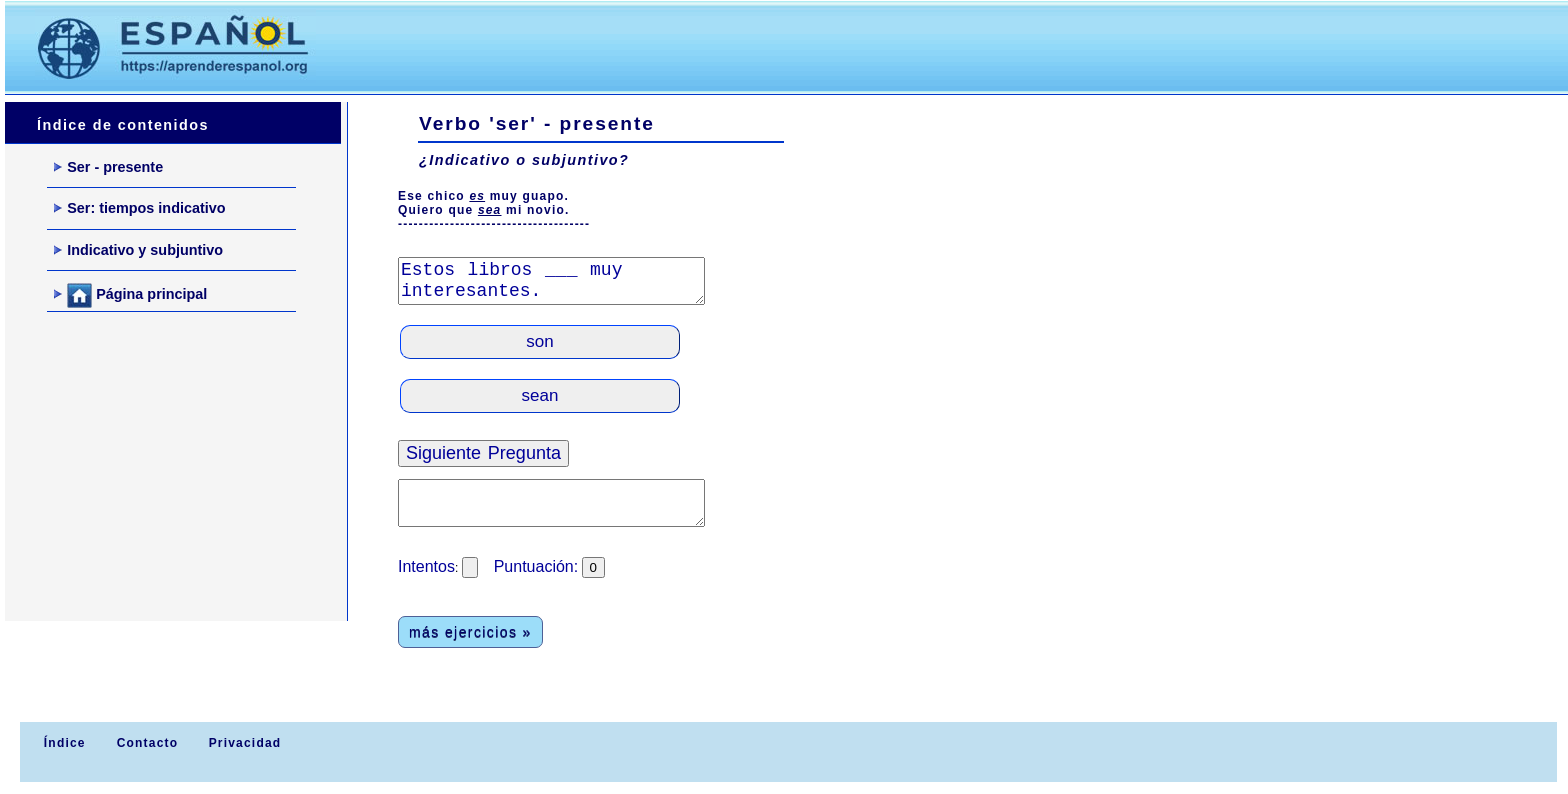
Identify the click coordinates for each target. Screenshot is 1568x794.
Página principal (130, 295)
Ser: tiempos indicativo (139, 208)
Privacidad (245, 743)
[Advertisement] (709, 46)
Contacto (148, 743)
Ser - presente (108, 167)
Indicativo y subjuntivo (138, 250)
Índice (62, 743)
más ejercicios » (470, 632)
